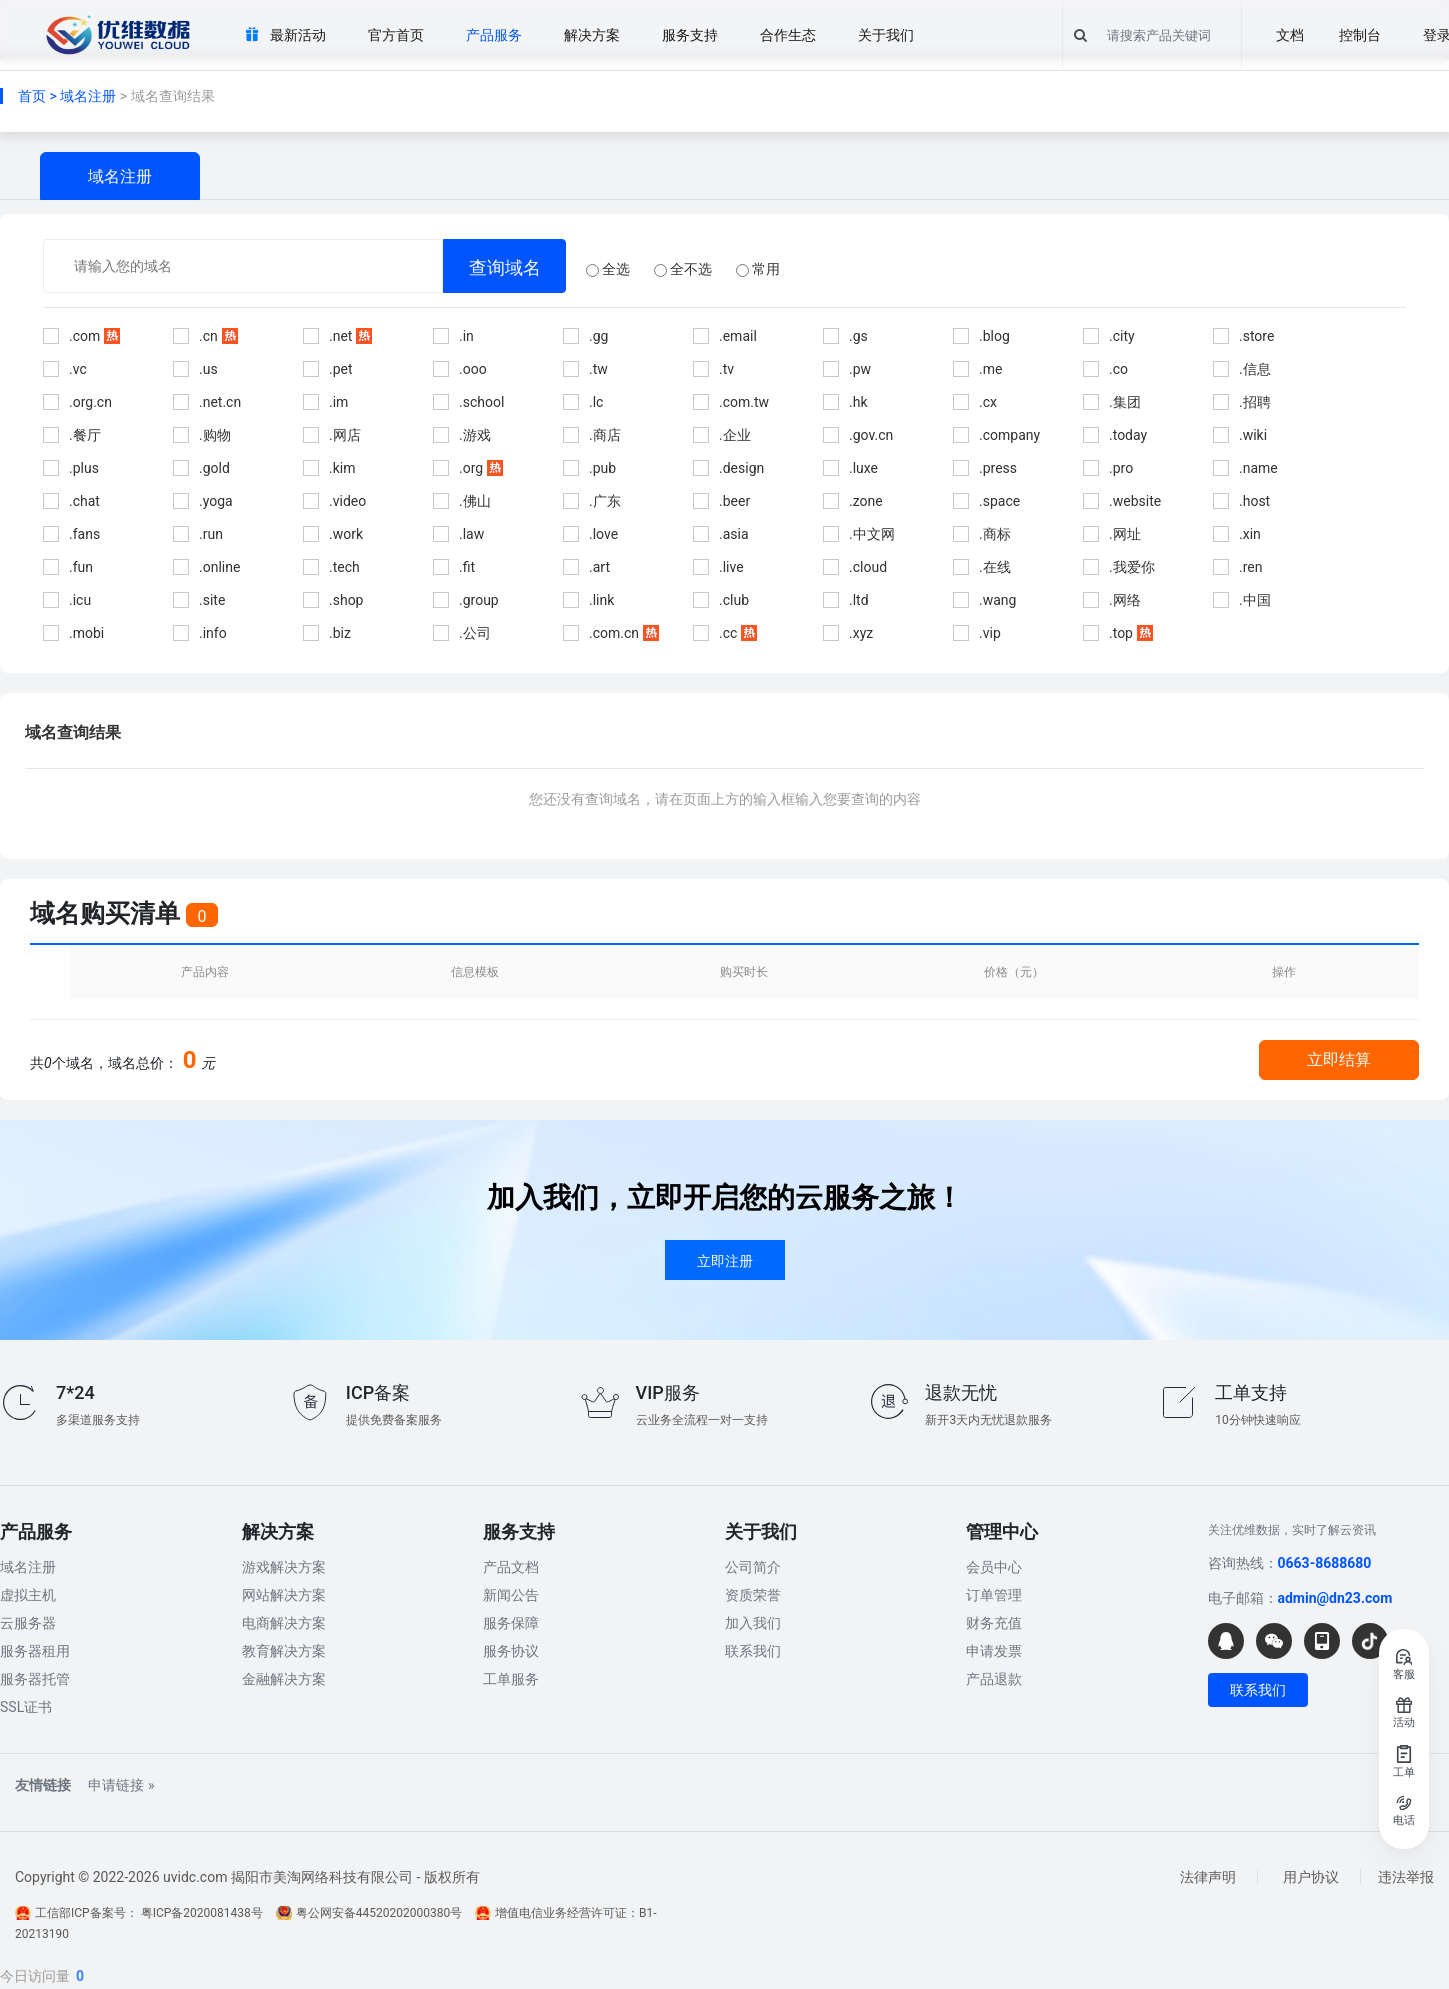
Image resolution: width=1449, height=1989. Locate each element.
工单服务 (511, 1679)
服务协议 (511, 1651)
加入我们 (753, 1623)
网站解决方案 (284, 1595)
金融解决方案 (284, 1679)
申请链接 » (121, 1785)
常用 (758, 269)
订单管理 (994, 1595)
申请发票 (994, 1651)
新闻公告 (511, 1595)
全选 (608, 269)
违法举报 (1406, 1877)
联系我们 (753, 1651)
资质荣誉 (753, 1595)
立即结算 (1339, 1059)
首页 (32, 96)
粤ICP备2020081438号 (202, 1913)
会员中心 (994, 1567)
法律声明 (1208, 1877)
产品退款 (994, 1679)
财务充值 (994, 1623)
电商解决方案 (284, 1623)
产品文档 (511, 1567)
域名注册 (88, 96)
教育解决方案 (284, 1651)
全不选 (683, 269)
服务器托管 (35, 1679)
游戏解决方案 (284, 1567)
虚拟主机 (28, 1595)
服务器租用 (35, 1651)
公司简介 (753, 1567)
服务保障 (511, 1623)
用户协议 (1311, 1877)
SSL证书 (26, 1707)
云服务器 (28, 1623)
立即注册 (725, 1261)
